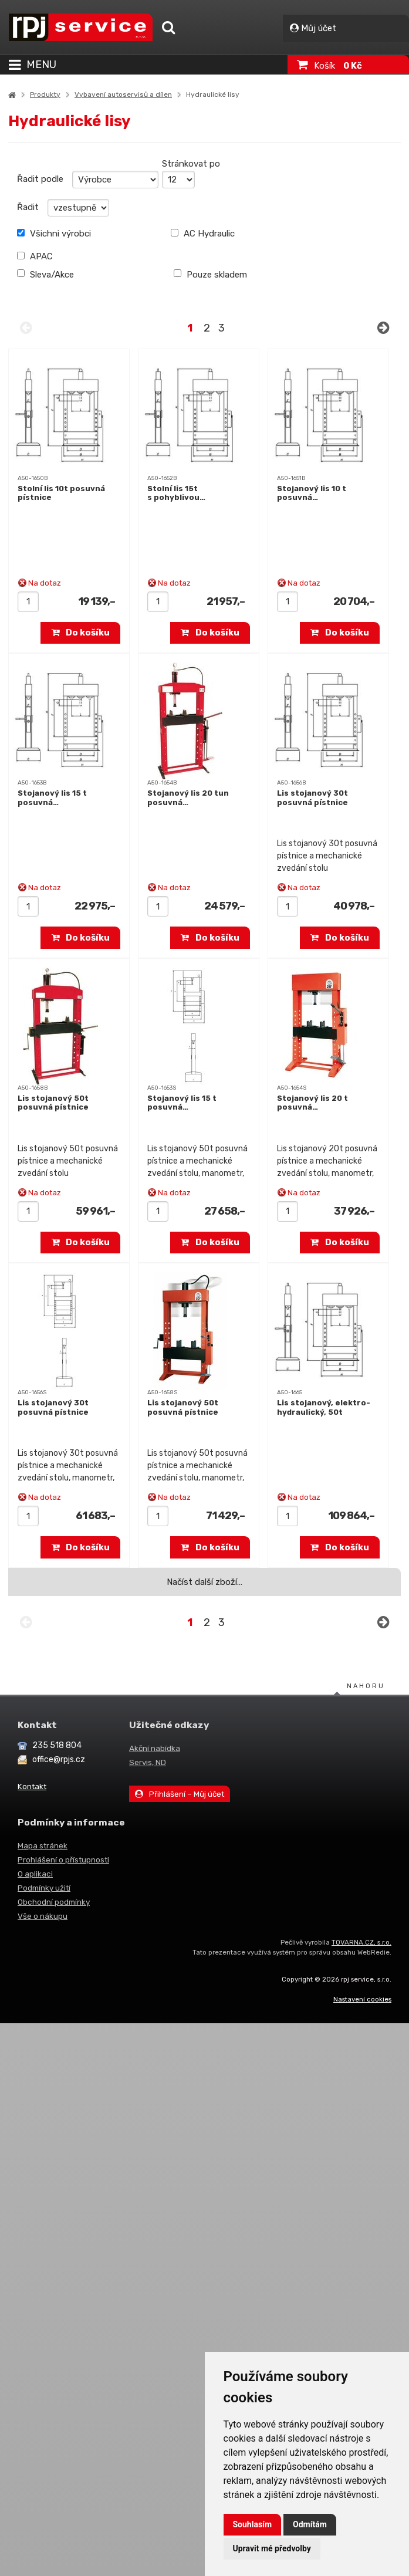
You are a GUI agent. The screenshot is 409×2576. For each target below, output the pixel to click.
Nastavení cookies (362, 1999)
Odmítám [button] (310, 2524)
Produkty (45, 94)
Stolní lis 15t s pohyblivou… (176, 493)
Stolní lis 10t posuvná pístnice (61, 493)
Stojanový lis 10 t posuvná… (311, 493)
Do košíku (81, 632)
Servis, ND (147, 1762)
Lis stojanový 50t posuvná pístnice (53, 1103)
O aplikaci (35, 1873)
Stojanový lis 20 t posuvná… (312, 1103)
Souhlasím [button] (252, 2524)
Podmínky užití (44, 1887)
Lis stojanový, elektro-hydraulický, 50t (323, 1407)
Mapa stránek (42, 1845)
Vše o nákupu (42, 1916)
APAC (35, 256)
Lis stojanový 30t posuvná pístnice (312, 798)
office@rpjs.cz (58, 1759)
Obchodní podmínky (54, 1901)
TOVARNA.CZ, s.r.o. (361, 1942)
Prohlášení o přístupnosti (63, 1859)
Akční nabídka (154, 1748)
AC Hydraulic (203, 233)
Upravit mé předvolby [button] (272, 2548)
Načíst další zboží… (204, 1582)
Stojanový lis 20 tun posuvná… (188, 798)
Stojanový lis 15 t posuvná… (52, 798)
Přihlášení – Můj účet (179, 1794)
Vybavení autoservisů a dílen (123, 94)
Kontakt (32, 1786)
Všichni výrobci (54, 233)
